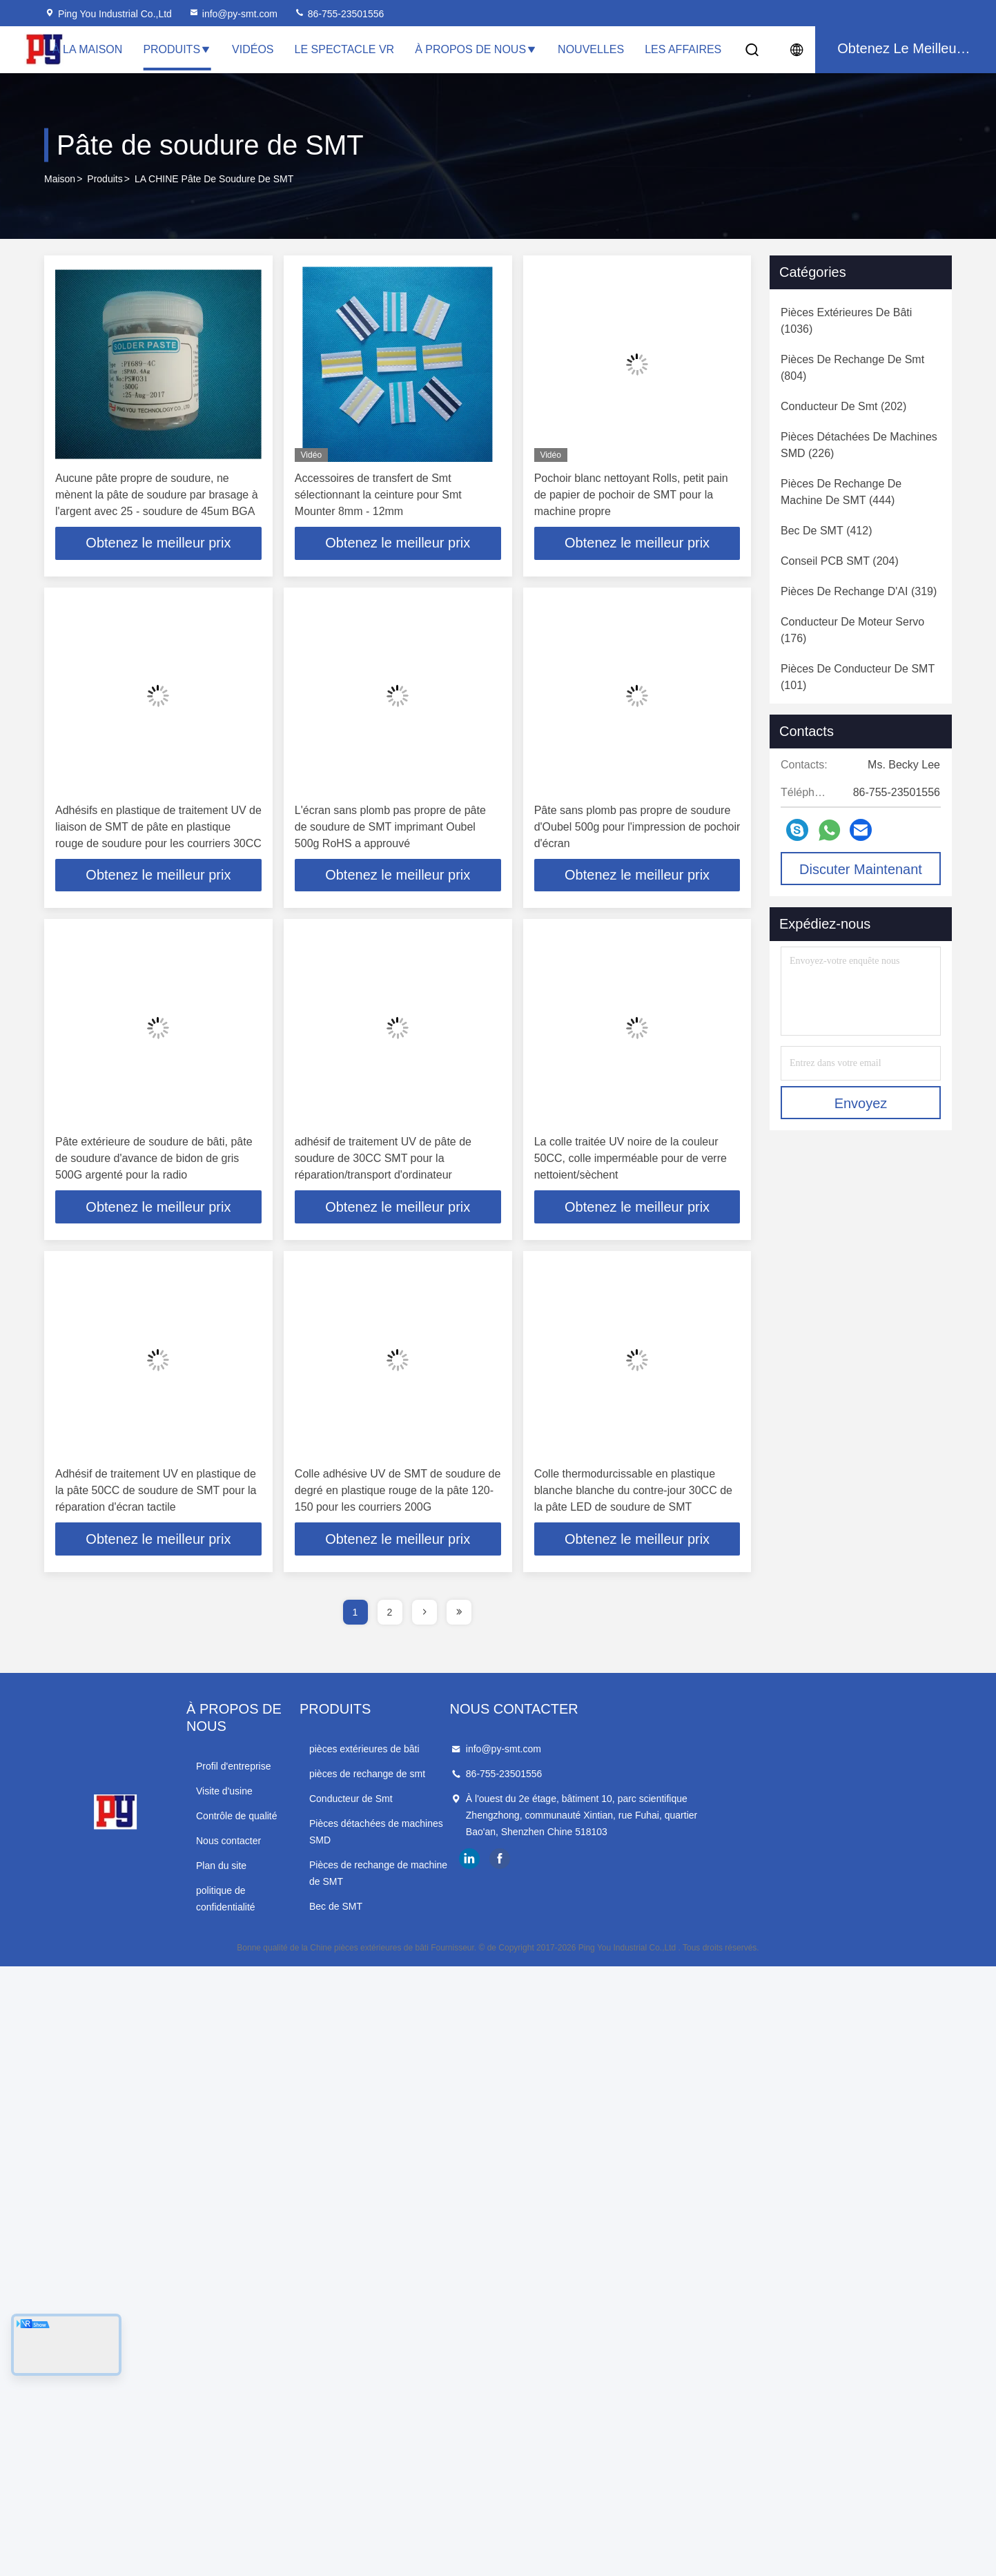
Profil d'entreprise (303, 1749)
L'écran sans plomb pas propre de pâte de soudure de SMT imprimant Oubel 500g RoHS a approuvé (390, 826)
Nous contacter (298, 1824)
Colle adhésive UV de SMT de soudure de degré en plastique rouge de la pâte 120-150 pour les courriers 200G (398, 1491)
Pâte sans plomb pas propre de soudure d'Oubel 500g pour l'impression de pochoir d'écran (637, 826)
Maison (59, 178)
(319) (859, 591)
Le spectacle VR (345, 49)
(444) (841, 492)
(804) (852, 368)
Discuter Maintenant (860, 869)
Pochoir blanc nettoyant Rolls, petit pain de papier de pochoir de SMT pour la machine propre (631, 494)
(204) (840, 561)
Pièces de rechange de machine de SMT (561, 1848)
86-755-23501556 (339, 13)
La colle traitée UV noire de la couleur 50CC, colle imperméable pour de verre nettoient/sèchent (630, 1158)
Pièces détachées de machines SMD (553, 1824)
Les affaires (683, 49)
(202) (843, 406)
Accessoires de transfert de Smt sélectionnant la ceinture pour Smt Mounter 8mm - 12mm (378, 494)
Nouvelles (591, 49)
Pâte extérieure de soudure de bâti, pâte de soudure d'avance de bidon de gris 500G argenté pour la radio (154, 1158)
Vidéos (252, 49)
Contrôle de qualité (306, 1799)
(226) (859, 445)
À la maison (87, 49)
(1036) (846, 321)
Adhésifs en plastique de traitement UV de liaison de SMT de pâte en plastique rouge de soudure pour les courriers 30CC (158, 826)
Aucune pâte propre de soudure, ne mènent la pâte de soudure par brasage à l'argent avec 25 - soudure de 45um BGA (156, 494)
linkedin (738, 1876)
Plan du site (291, 1848)
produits (104, 178)
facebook (769, 1876)
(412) (826, 530)
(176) (852, 630)
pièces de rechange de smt (532, 1774)
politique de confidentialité (321, 1873)
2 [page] (390, 1612)
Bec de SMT (500, 1873)
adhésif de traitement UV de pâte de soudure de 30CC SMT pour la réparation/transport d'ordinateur (383, 1158)
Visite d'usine (294, 1774)
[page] (424, 1612)
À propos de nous (476, 49)
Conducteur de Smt (516, 1799)
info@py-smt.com (232, 13)
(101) (858, 677)
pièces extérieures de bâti (529, 1749)
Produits (177, 49)
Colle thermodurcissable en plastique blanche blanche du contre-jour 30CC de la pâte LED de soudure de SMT (633, 1491)
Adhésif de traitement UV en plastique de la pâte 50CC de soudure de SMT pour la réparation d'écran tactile (155, 1491)
